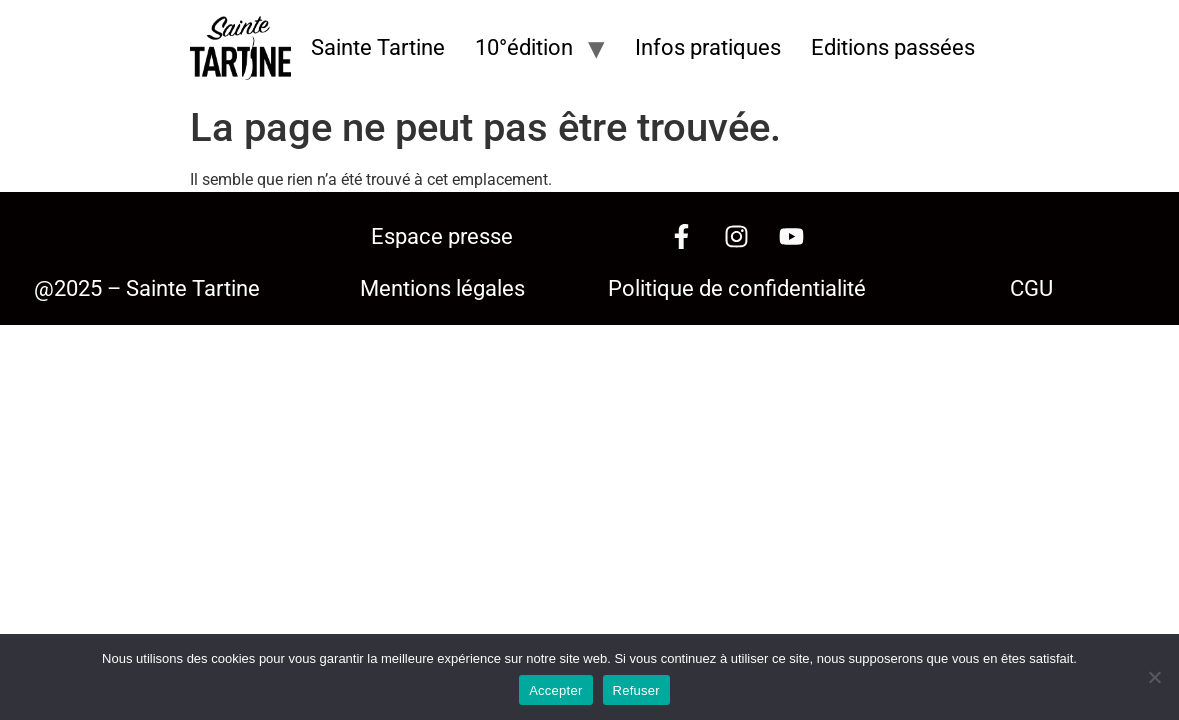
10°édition (524, 47)
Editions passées (893, 47)
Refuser (636, 690)
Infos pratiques (708, 47)
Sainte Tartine (378, 47)
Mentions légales (442, 288)
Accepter (555, 690)
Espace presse (442, 236)
